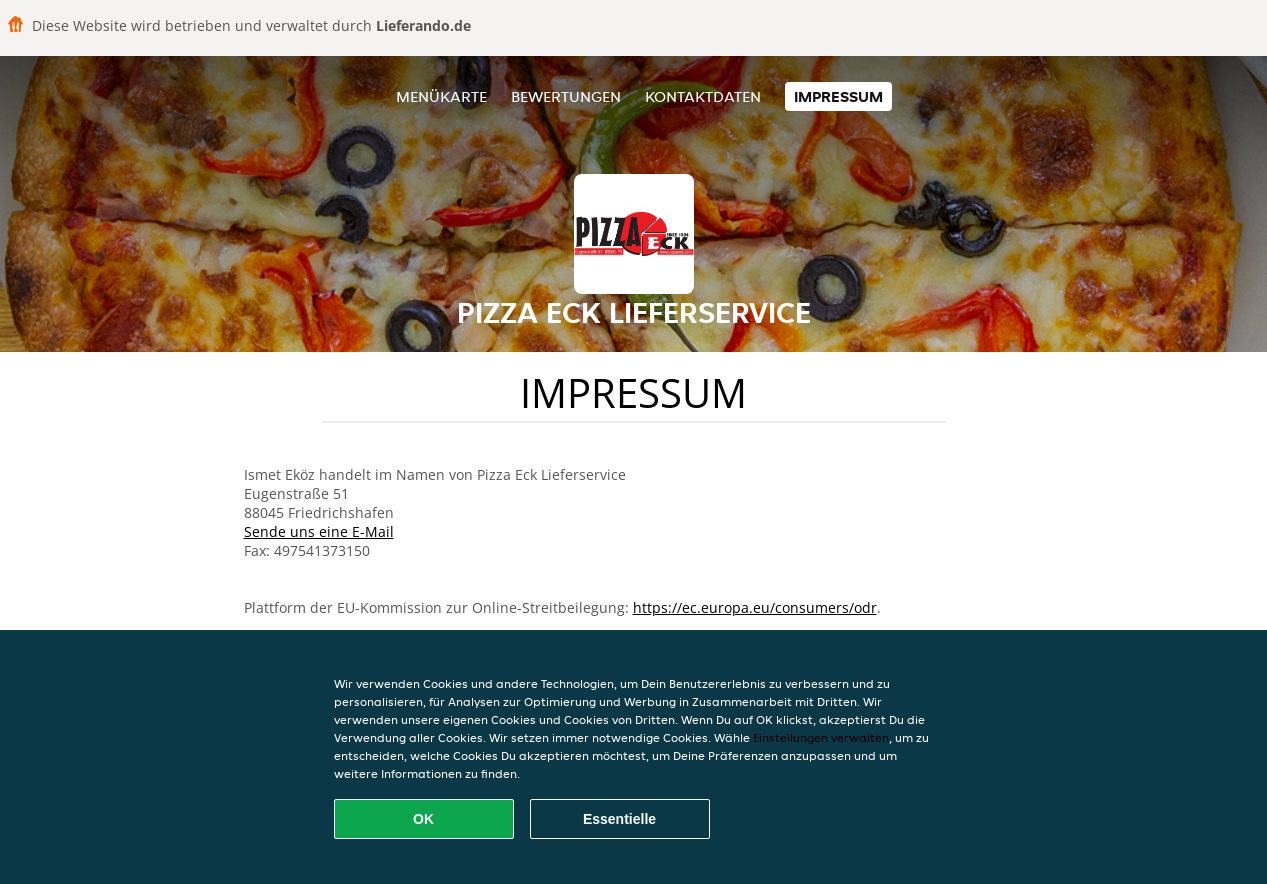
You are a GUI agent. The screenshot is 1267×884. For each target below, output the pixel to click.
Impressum (838, 96)
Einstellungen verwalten (821, 737)
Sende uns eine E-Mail (319, 531)
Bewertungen (566, 96)
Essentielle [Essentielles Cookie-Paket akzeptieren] (619, 819)
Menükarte (441, 96)
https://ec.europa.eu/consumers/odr (755, 607)
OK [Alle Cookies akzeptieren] (423, 819)
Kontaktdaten (703, 96)
